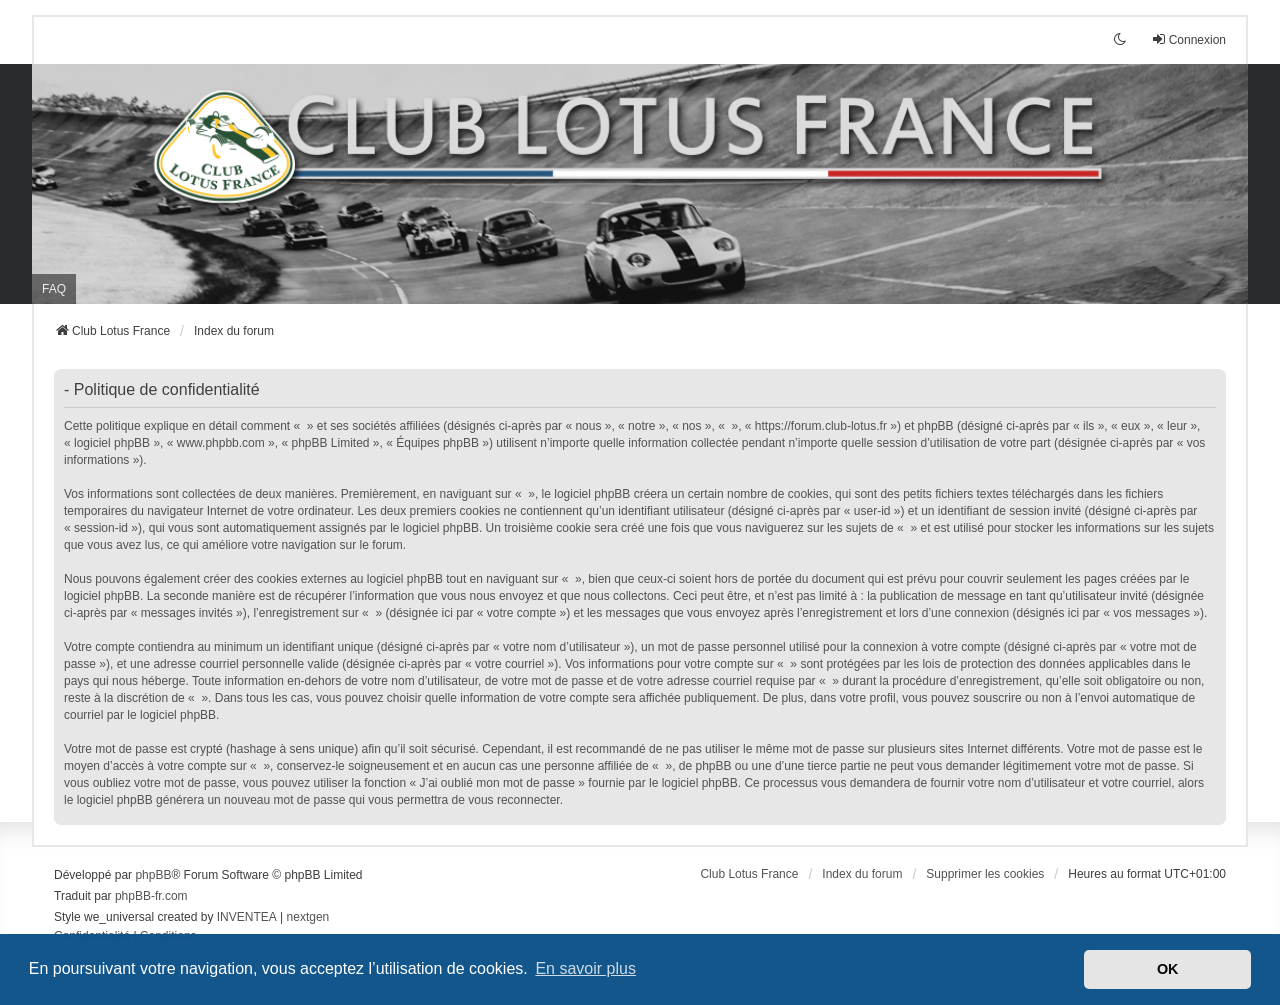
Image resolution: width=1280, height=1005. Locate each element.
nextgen (308, 917)
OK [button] (1168, 969)
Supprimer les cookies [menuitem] (985, 874)
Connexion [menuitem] (1188, 39)
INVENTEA (247, 917)
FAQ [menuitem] (54, 289)
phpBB (153, 875)
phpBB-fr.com (151, 896)
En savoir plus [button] (585, 968)
